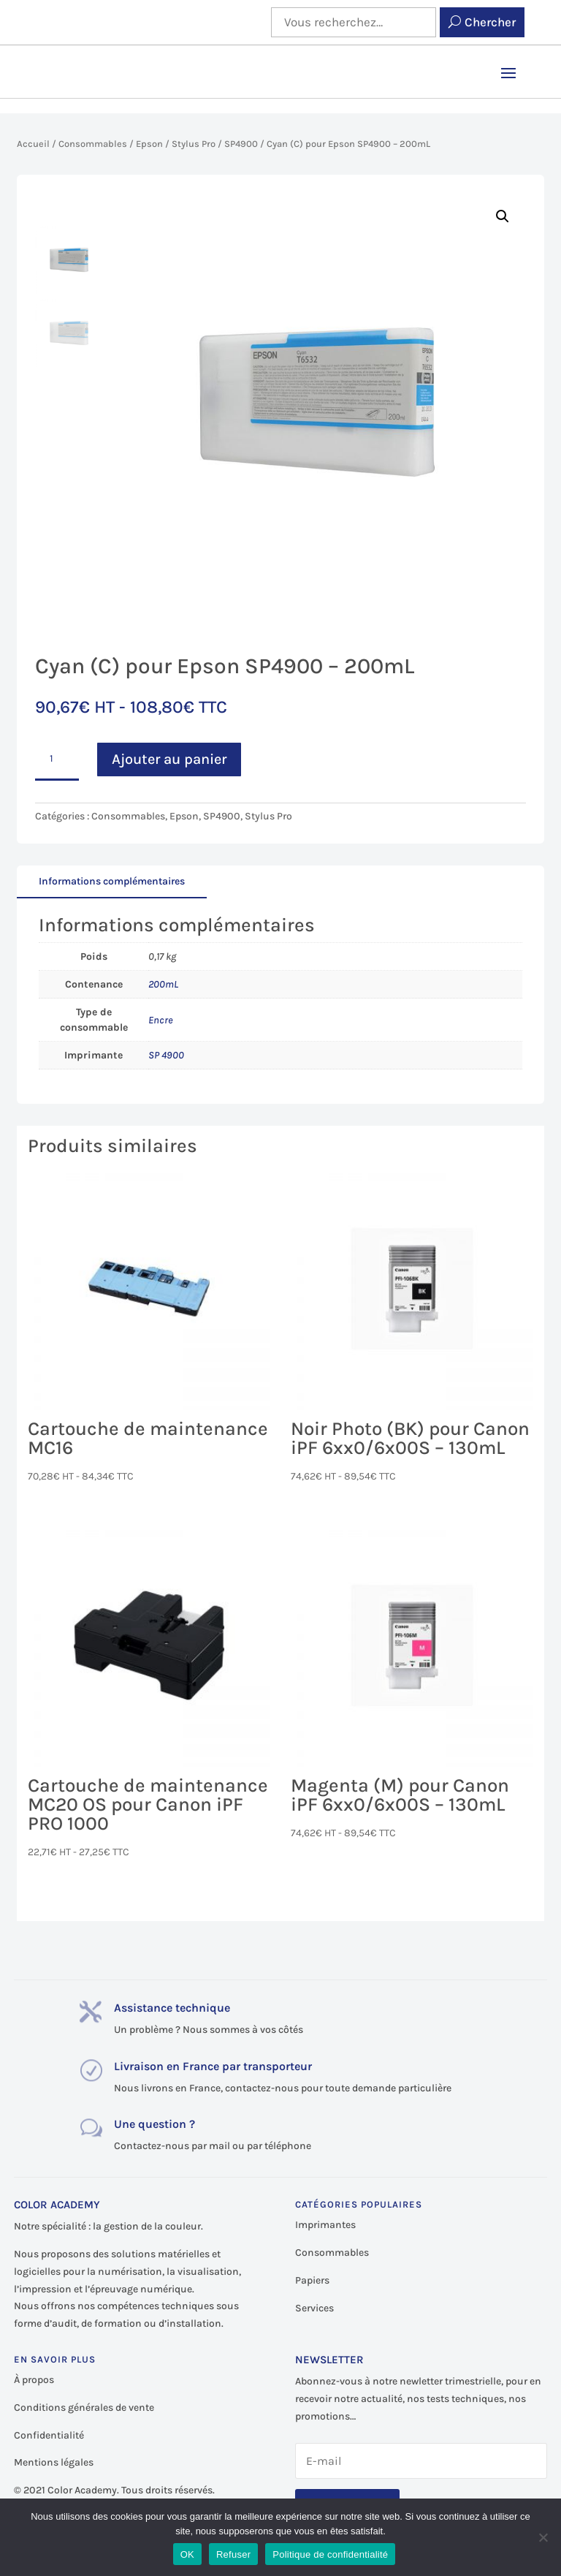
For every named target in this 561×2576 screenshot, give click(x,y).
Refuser (233, 2554)
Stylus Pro (193, 143)
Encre (160, 1020)
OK (187, 2554)
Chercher (490, 22)
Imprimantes (325, 2225)
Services (314, 2308)
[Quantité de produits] (57, 759)
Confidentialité (49, 2435)
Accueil (33, 143)
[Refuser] (542, 2537)
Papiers (312, 2280)
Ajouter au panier (169, 759)
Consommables (92, 143)
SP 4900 (166, 1055)
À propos (34, 2380)
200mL (163, 984)
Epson (149, 143)
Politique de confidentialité (330, 2554)
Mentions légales (54, 2462)
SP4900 (241, 143)
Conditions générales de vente (84, 2407)
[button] (502, 216)
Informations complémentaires (112, 881)
